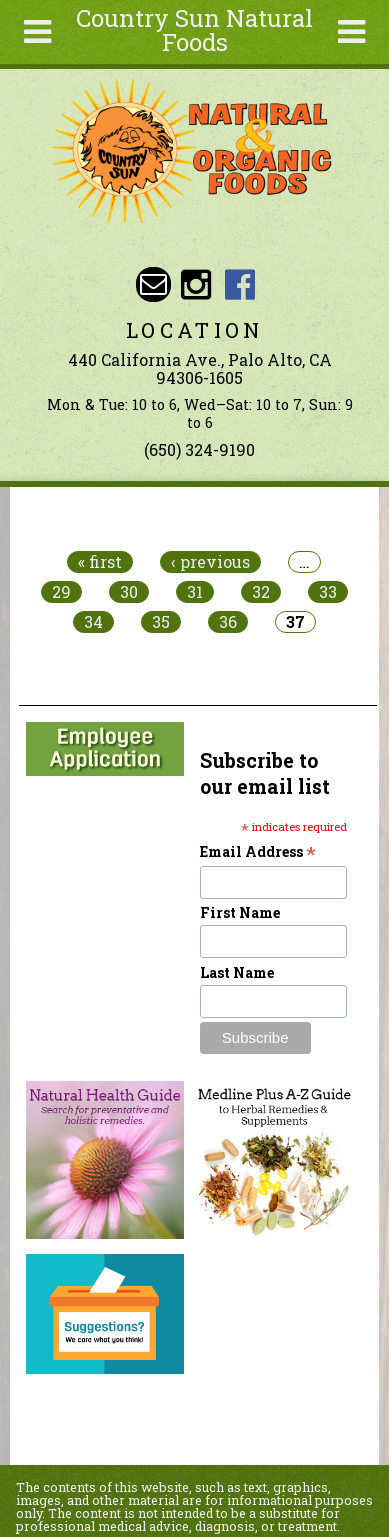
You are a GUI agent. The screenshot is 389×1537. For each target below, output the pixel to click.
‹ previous (210, 562)
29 (61, 592)
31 (195, 592)
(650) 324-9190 (199, 449)
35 (161, 622)
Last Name (237, 972)
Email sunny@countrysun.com (153, 284)
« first (100, 562)
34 (93, 622)
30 (129, 592)
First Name (240, 912)
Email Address (258, 851)
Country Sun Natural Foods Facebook (239, 284)
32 (261, 592)
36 (228, 622)
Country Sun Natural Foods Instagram (196, 284)
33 (328, 592)
